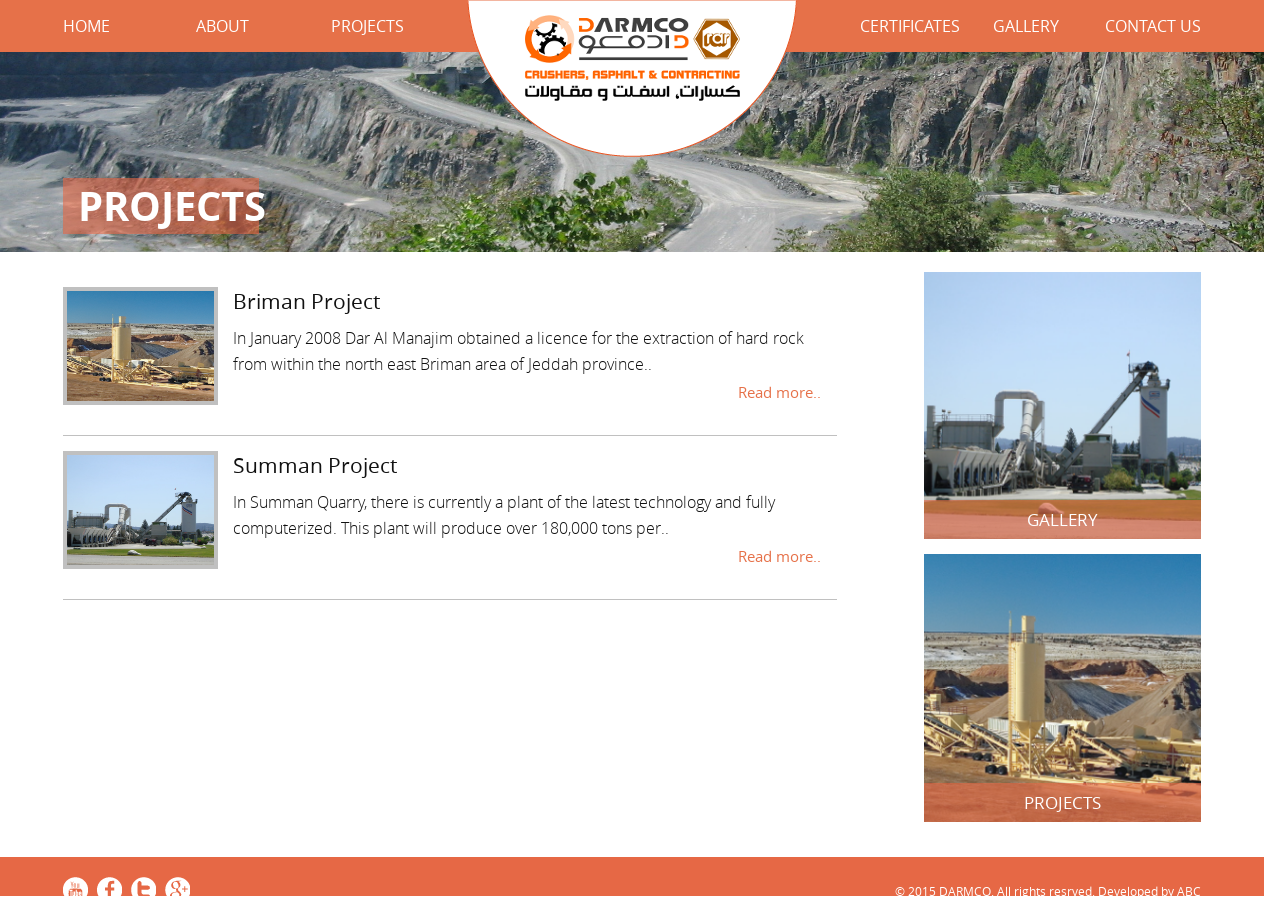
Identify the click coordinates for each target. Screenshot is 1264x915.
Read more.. (779, 392)
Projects (367, 26)
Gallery (1026, 26)
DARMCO (632, 81)
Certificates (910, 26)
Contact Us (1153, 26)
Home (86, 26)
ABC (1189, 891)
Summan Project (315, 465)
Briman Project (306, 301)
